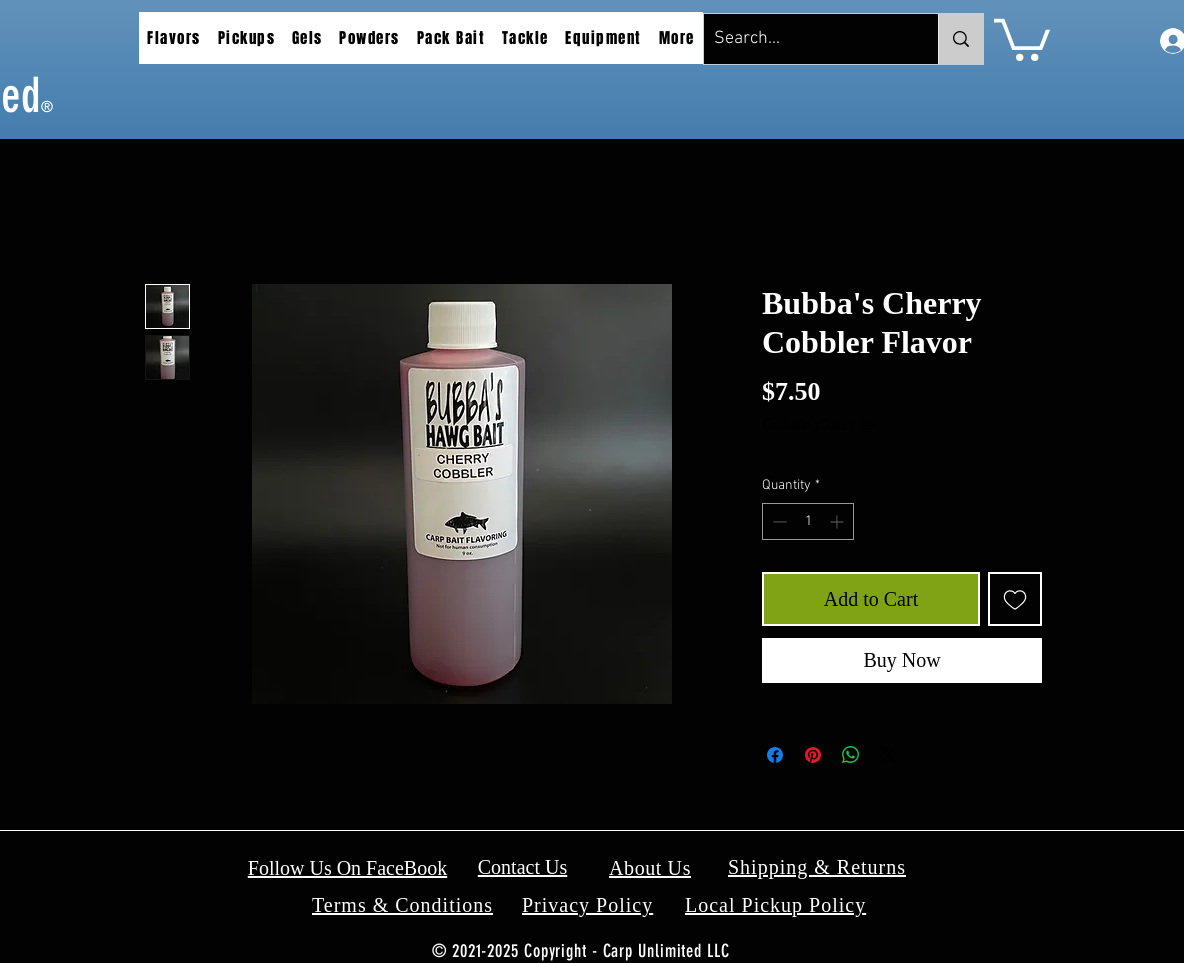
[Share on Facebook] (775, 755)
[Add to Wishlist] (1015, 599)
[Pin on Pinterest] (813, 755)
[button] (174, 38)
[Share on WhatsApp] (851, 755)
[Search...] (805, 39)
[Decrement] (777, 521)
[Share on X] (889, 755)
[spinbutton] (808, 521)
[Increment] (838, 521)
